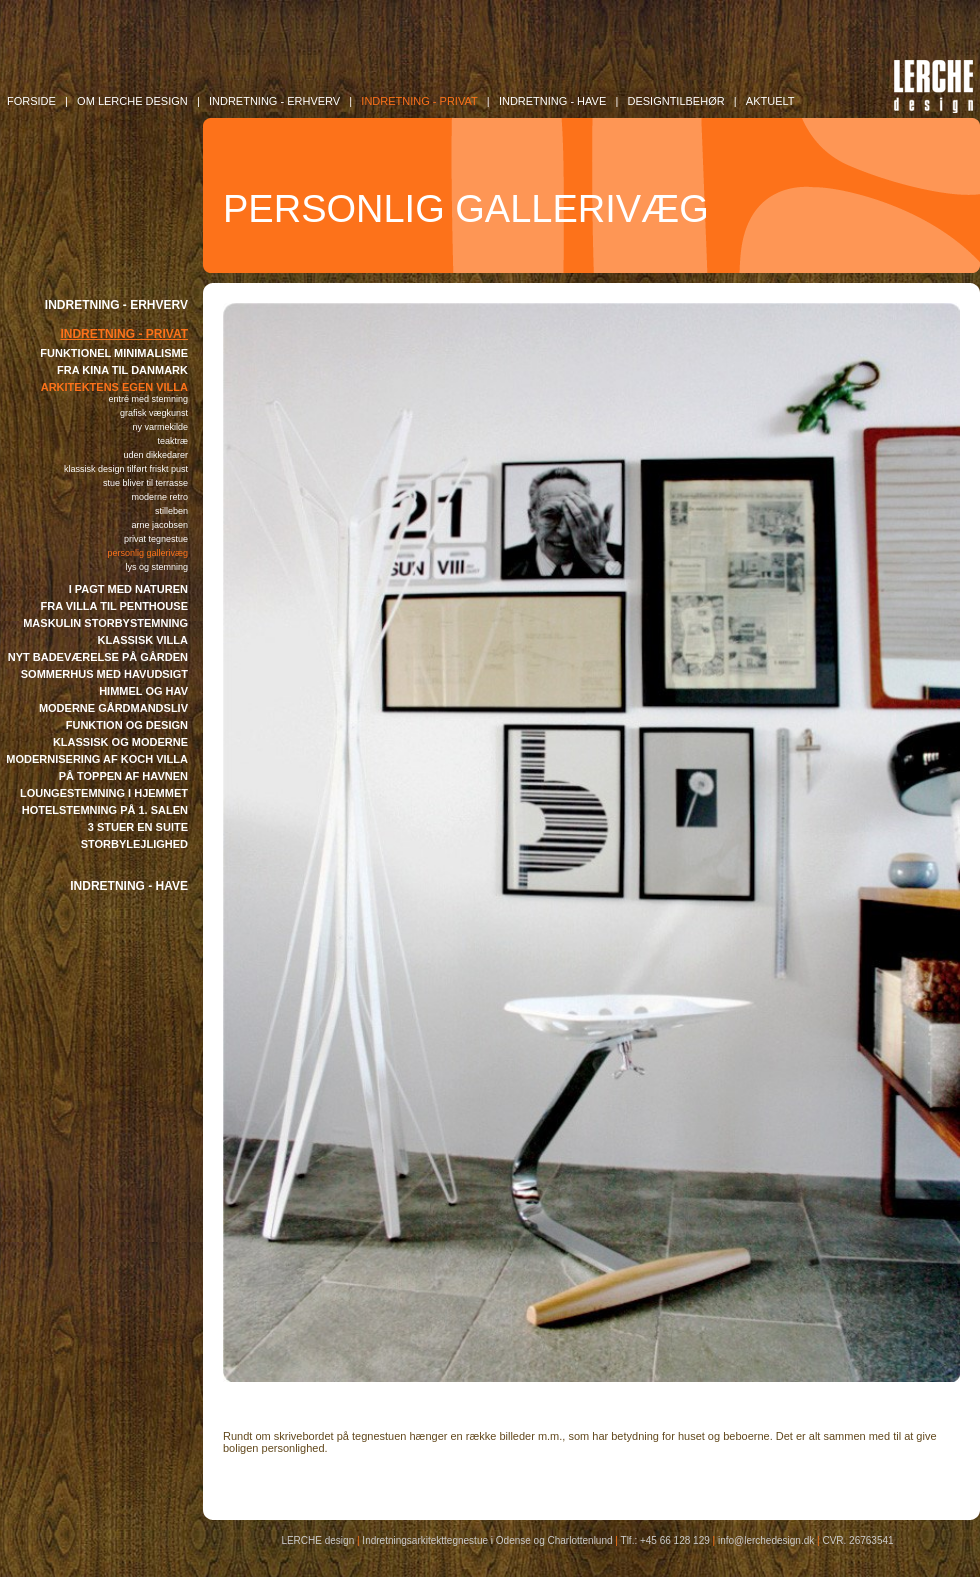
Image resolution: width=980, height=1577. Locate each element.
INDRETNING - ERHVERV (116, 305)
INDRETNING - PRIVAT (124, 334)
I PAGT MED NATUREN (128, 589)
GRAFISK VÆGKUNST (154, 413)
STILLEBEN (171, 511)
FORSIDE (31, 101)
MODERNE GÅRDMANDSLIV (113, 708)
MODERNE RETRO (159, 497)
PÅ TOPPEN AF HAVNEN (123, 776)
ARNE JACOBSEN (159, 525)
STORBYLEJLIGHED (134, 844)
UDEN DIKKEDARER (155, 455)
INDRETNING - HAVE (129, 886)
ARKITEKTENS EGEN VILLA (114, 387)
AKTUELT (770, 101)
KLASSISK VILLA (143, 640)
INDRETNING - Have (552, 101)
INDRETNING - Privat (419, 101)
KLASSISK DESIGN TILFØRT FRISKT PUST (126, 469)
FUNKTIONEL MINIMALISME (114, 353)
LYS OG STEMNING (156, 567)
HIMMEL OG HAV (143, 691)
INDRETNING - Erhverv (274, 101)
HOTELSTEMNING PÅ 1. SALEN (105, 810)
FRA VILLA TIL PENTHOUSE (115, 606)
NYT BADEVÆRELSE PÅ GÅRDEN (98, 657)
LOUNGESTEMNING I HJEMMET (104, 793)
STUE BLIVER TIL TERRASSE (145, 483)
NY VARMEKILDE (160, 427)
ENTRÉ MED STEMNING (148, 399)
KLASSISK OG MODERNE (120, 742)
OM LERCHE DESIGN (132, 101)
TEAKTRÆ (172, 441)
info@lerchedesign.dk (766, 1540)
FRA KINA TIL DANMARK (122, 370)
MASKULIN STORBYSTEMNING (105, 623)
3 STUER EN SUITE (138, 827)
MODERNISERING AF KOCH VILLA (97, 759)
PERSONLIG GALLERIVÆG (147, 553)
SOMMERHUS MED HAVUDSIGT (104, 674)
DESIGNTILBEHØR (675, 101)
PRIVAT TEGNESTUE (156, 539)
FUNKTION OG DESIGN (127, 725)
